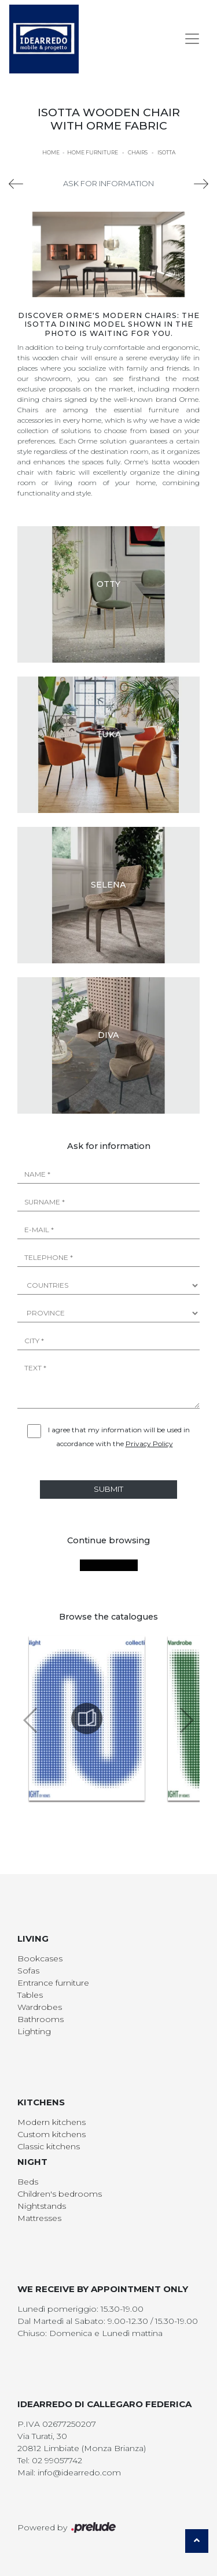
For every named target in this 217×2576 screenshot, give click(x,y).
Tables (30, 1995)
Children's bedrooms (59, 2194)
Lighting (34, 2031)
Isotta (166, 152)
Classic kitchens (48, 2146)
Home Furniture (92, 152)
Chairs (138, 152)
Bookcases (39, 1958)
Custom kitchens (51, 2134)
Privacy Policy (149, 1443)
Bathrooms (40, 2019)
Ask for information (108, 183)
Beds (27, 2181)
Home (51, 152)
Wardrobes (39, 2007)
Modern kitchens (51, 2122)
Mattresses (39, 2218)
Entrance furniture (53, 1983)
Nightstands (41, 2206)
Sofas (28, 1970)
